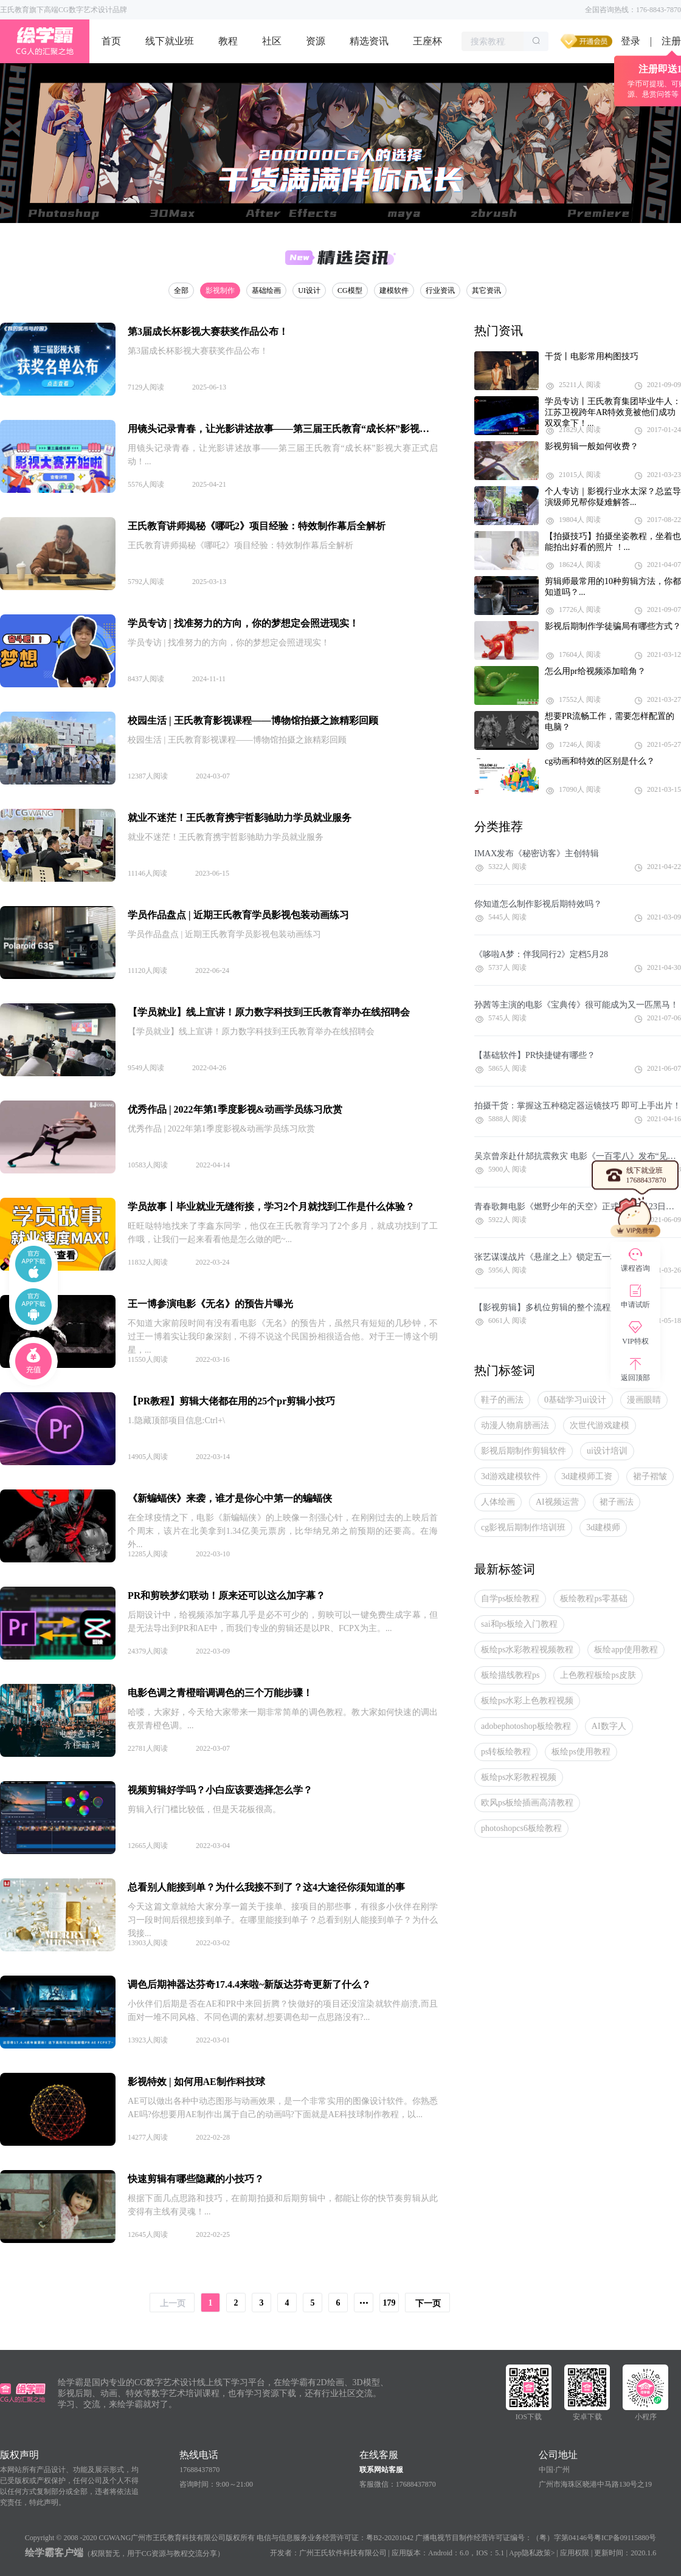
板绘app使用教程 (625, 1649)
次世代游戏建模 (599, 1425)
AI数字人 (609, 1726)
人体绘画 (498, 1501)
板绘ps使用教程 (580, 1751)
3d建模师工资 (586, 1476)
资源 (315, 41)
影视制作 (220, 290)
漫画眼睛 (644, 1399)
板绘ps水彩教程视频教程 (527, 1649)
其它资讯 (486, 290)
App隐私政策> (532, 2553)
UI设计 (309, 290)
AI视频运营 (557, 1501)
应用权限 (574, 2553)
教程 (228, 41)
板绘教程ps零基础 (593, 1598)
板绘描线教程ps (510, 1675)
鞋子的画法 (502, 1399)
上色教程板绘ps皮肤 (597, 1675)
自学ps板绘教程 (510, 1598)
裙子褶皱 (650, 1476)
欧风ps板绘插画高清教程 (527, 1802)
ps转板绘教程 (506, 1751)
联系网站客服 (381, 2469)
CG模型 (349, 290)
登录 (630, 41)
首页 (111, 41)
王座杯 (427, 41)
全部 (181, 290)
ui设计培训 (607, 1450)
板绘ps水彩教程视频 (518, 1777)
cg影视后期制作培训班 (523, 1527)
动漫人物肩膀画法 (515, 1425)
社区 (272, 41)
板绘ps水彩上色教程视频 (527, 1700)
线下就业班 (169, 41)
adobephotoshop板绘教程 (526, 1726)
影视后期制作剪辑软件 (523, 1450)
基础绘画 (266, 290)
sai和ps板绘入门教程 (519, 1624)
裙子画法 (617, 1501)
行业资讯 (440, 290)
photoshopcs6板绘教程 (521, 1828)
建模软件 (394, 290)
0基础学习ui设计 (575, 1399)
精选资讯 (369, 41)
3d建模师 (603, 1527)
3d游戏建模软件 (511, 1476)
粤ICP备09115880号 (625, 2537)
